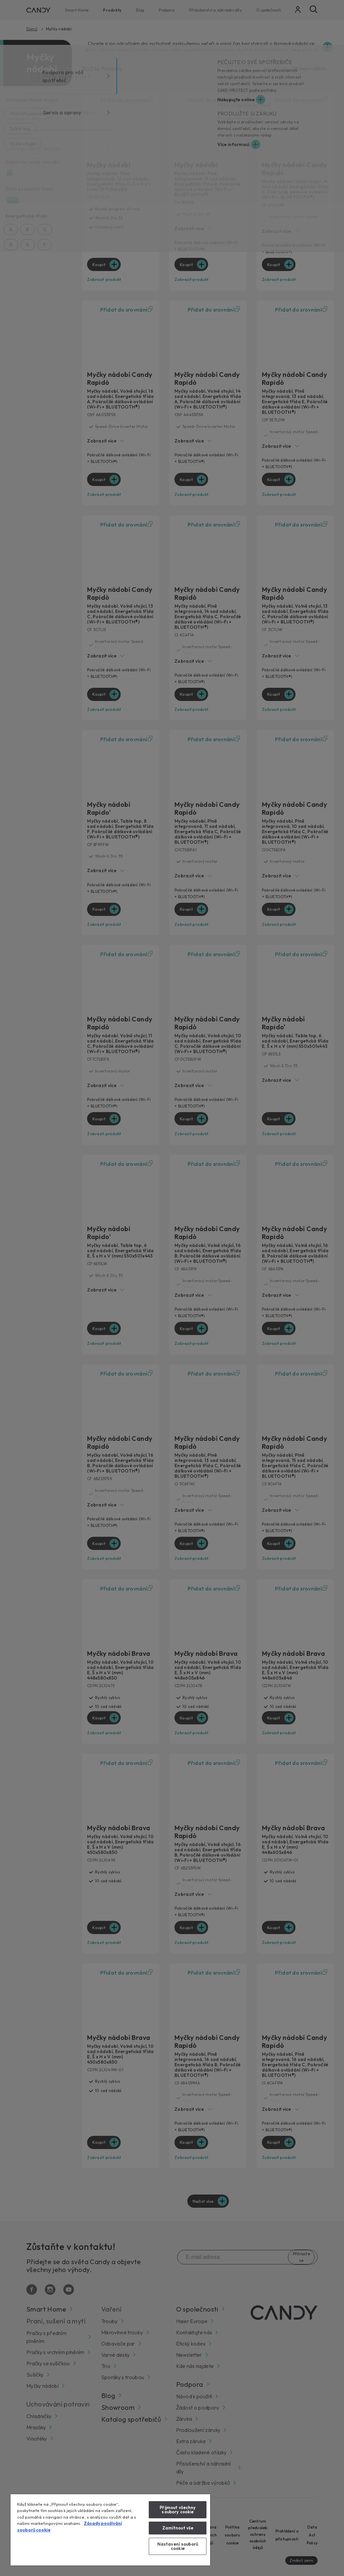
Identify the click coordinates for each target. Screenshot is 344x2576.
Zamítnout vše (178, 2528)
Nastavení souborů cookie (177, 2546)
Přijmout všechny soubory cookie (178, 2509)
